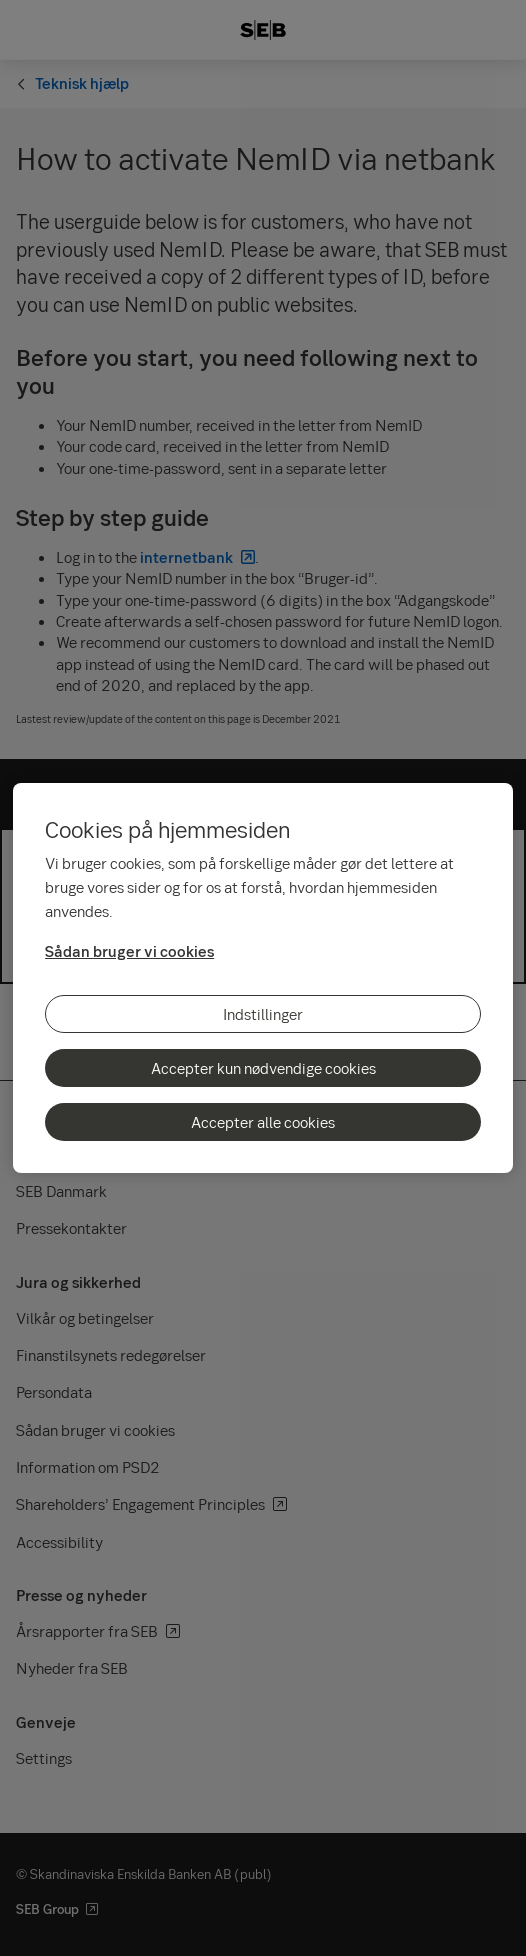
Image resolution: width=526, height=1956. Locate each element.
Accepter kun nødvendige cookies (263, 1068)
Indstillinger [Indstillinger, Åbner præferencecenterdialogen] (263, 1014)
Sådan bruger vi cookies (129, 951)
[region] (263, 978)
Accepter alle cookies (263, 1122)
